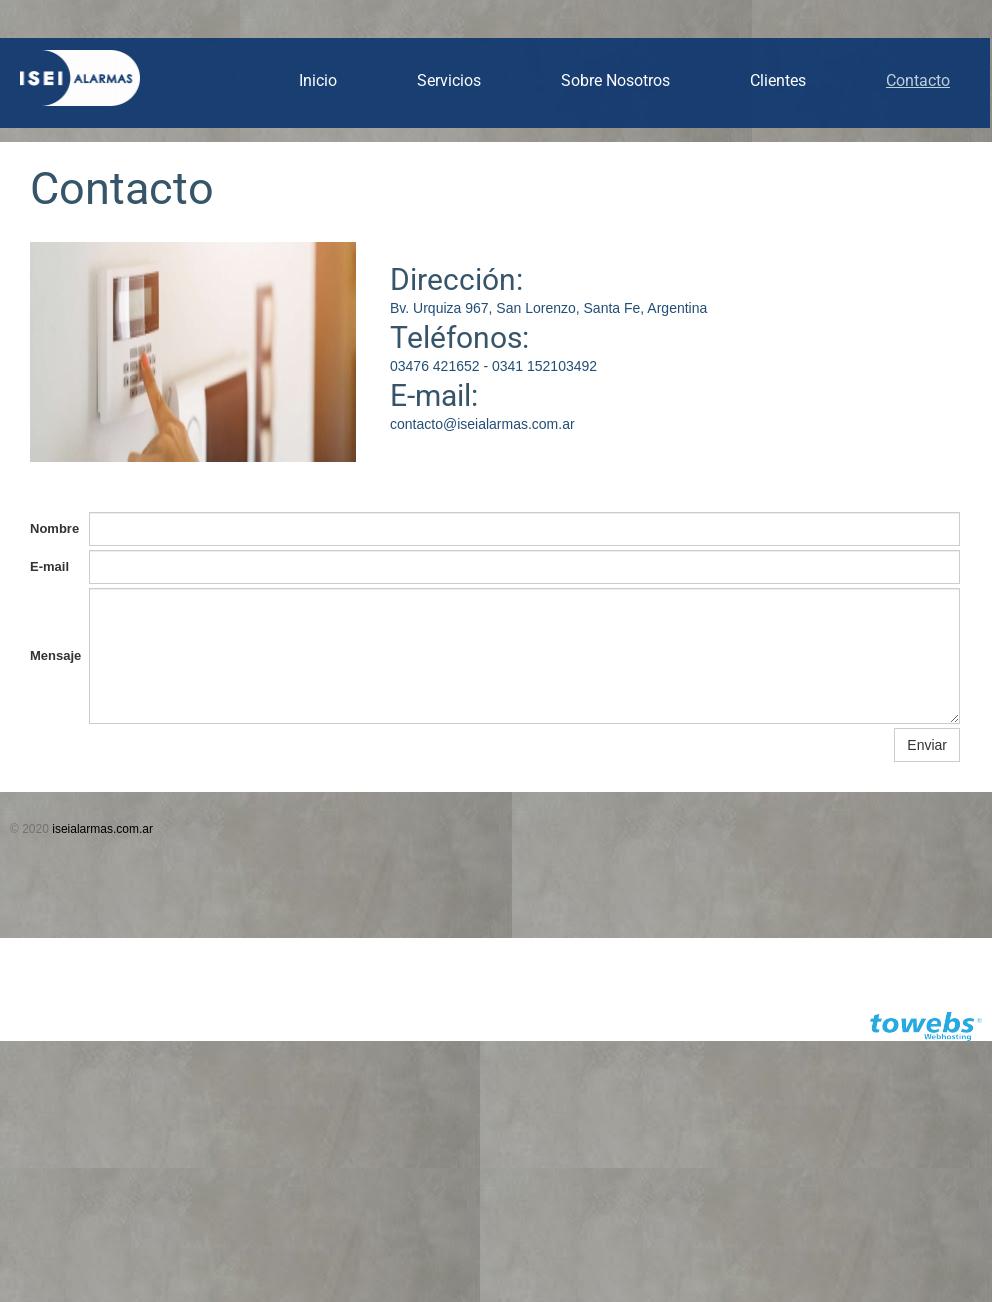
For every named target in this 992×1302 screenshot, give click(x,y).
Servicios (449, 80)
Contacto (918, 80)
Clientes (778, 80)
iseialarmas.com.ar (102, 829)
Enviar (927, 745)
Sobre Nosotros (615, 80)
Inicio (318, 80)
